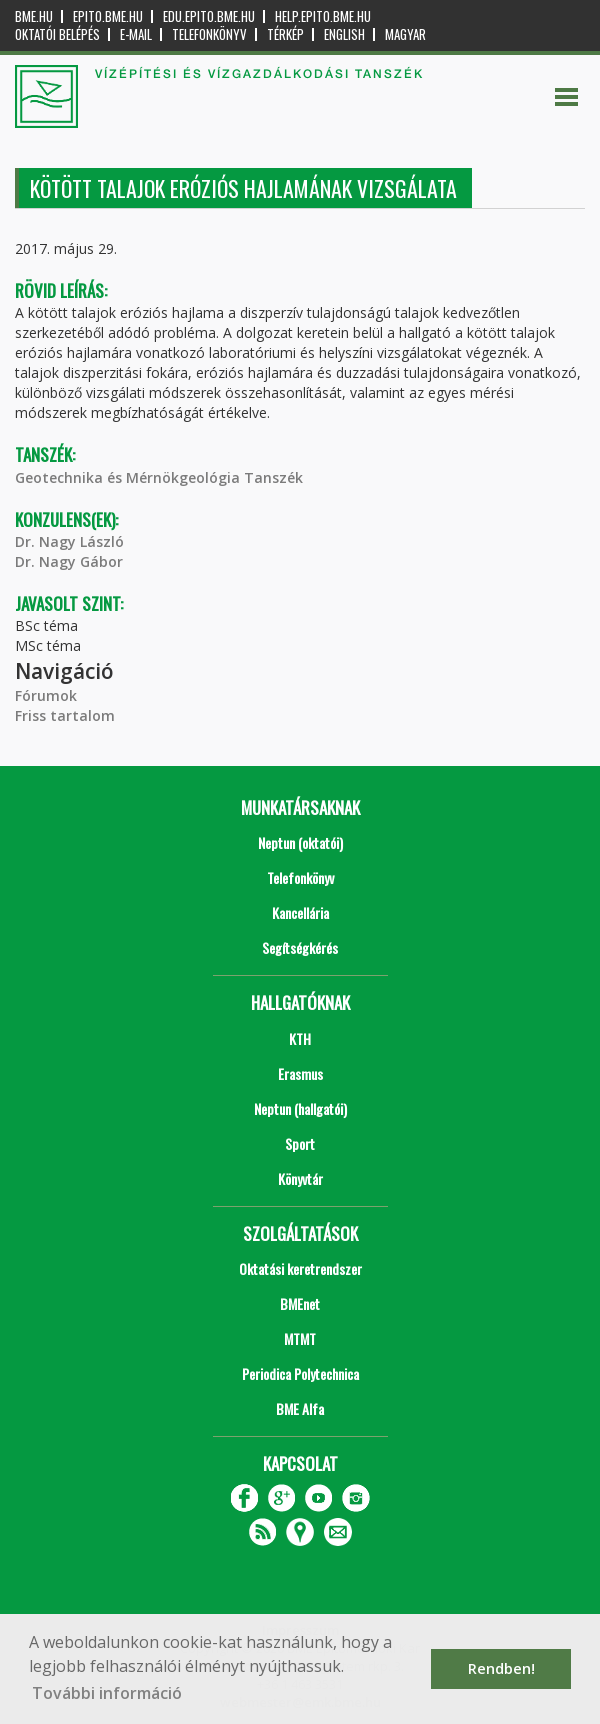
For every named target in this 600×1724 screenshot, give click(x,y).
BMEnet (300, 1303)
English (344, 34)
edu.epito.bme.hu (209, 16)
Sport (300, 1143)
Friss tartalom (65, 715)
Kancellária (300, 912)
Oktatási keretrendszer (300, 1268)
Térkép (285, 34)
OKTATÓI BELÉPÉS (57, 34)
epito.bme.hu (108, 16)
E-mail (136, 34)
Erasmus (300, 1073)
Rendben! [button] (501, 1668)
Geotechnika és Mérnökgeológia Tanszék (159, 477)
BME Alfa (300, 1408)
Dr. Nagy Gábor (69, 561)
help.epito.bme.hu (323, 16)
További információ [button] (107, 1693)
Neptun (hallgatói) (300, 1108)
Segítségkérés (300, 947)
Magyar (405, 34)
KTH (300, 1038)
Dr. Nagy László (69, 541)
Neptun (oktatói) (300, 842)
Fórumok (46, 695)
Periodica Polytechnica (300, 1373)
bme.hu (34, 16)
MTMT (300, 1338)
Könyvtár (300, 1178)
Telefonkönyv (209, 34)
